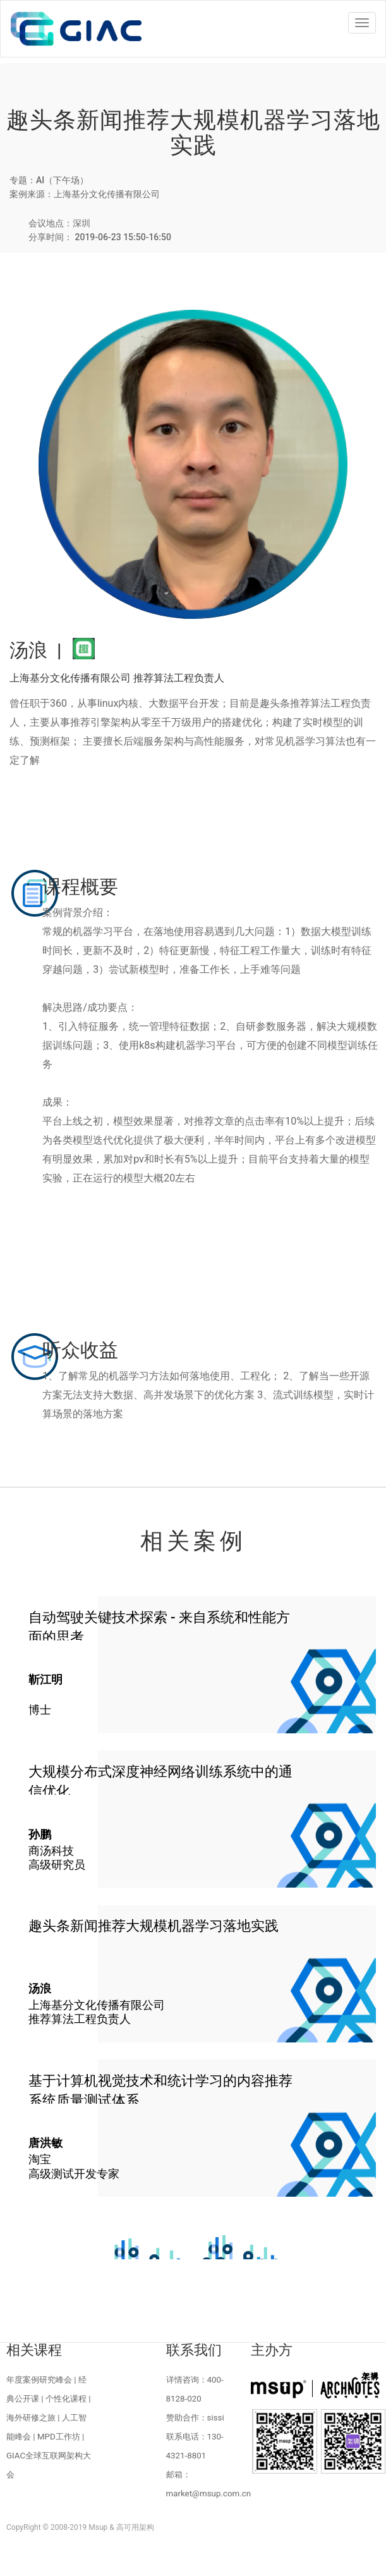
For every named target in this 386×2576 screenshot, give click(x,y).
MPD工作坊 (58, 2436)
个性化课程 (66, 2398)
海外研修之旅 (31, 2417)
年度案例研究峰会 (39, 2379)
